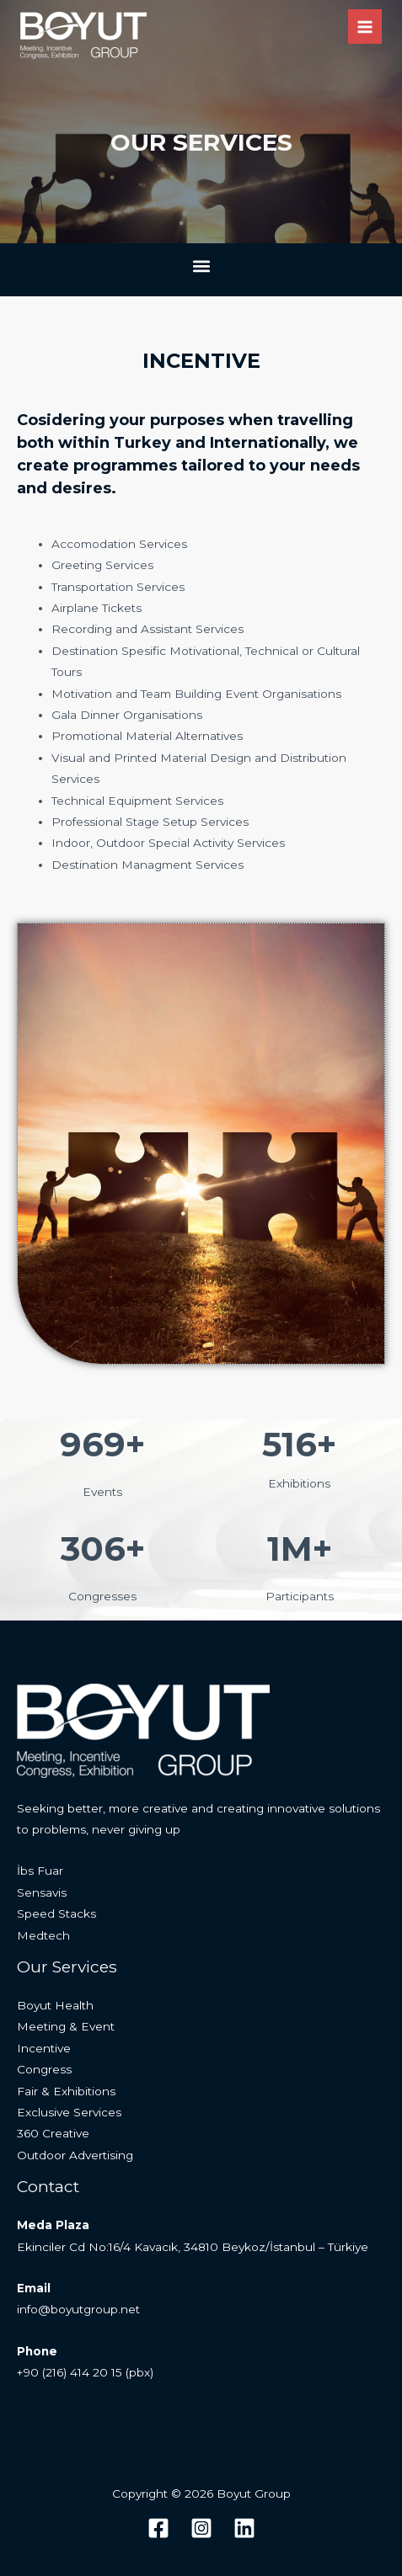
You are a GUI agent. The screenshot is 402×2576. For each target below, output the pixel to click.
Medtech (43, 1935)
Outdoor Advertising (75, 2155)
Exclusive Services (69, 2112)
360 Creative (53, 2133)
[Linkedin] (244, 2528)
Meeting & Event (66, 2026)
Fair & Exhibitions (66, 2091)
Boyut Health (55, 2005)
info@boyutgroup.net (78, 2309)
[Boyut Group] (83, 35)
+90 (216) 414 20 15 (69, 2372)
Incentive (44, 2048)
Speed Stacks (56, 1913)
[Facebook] (158, 2528)
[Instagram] (201, 2528)
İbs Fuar (40, 1870)
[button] (201, 265)
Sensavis (42, 1892)
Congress (44, 2069)
